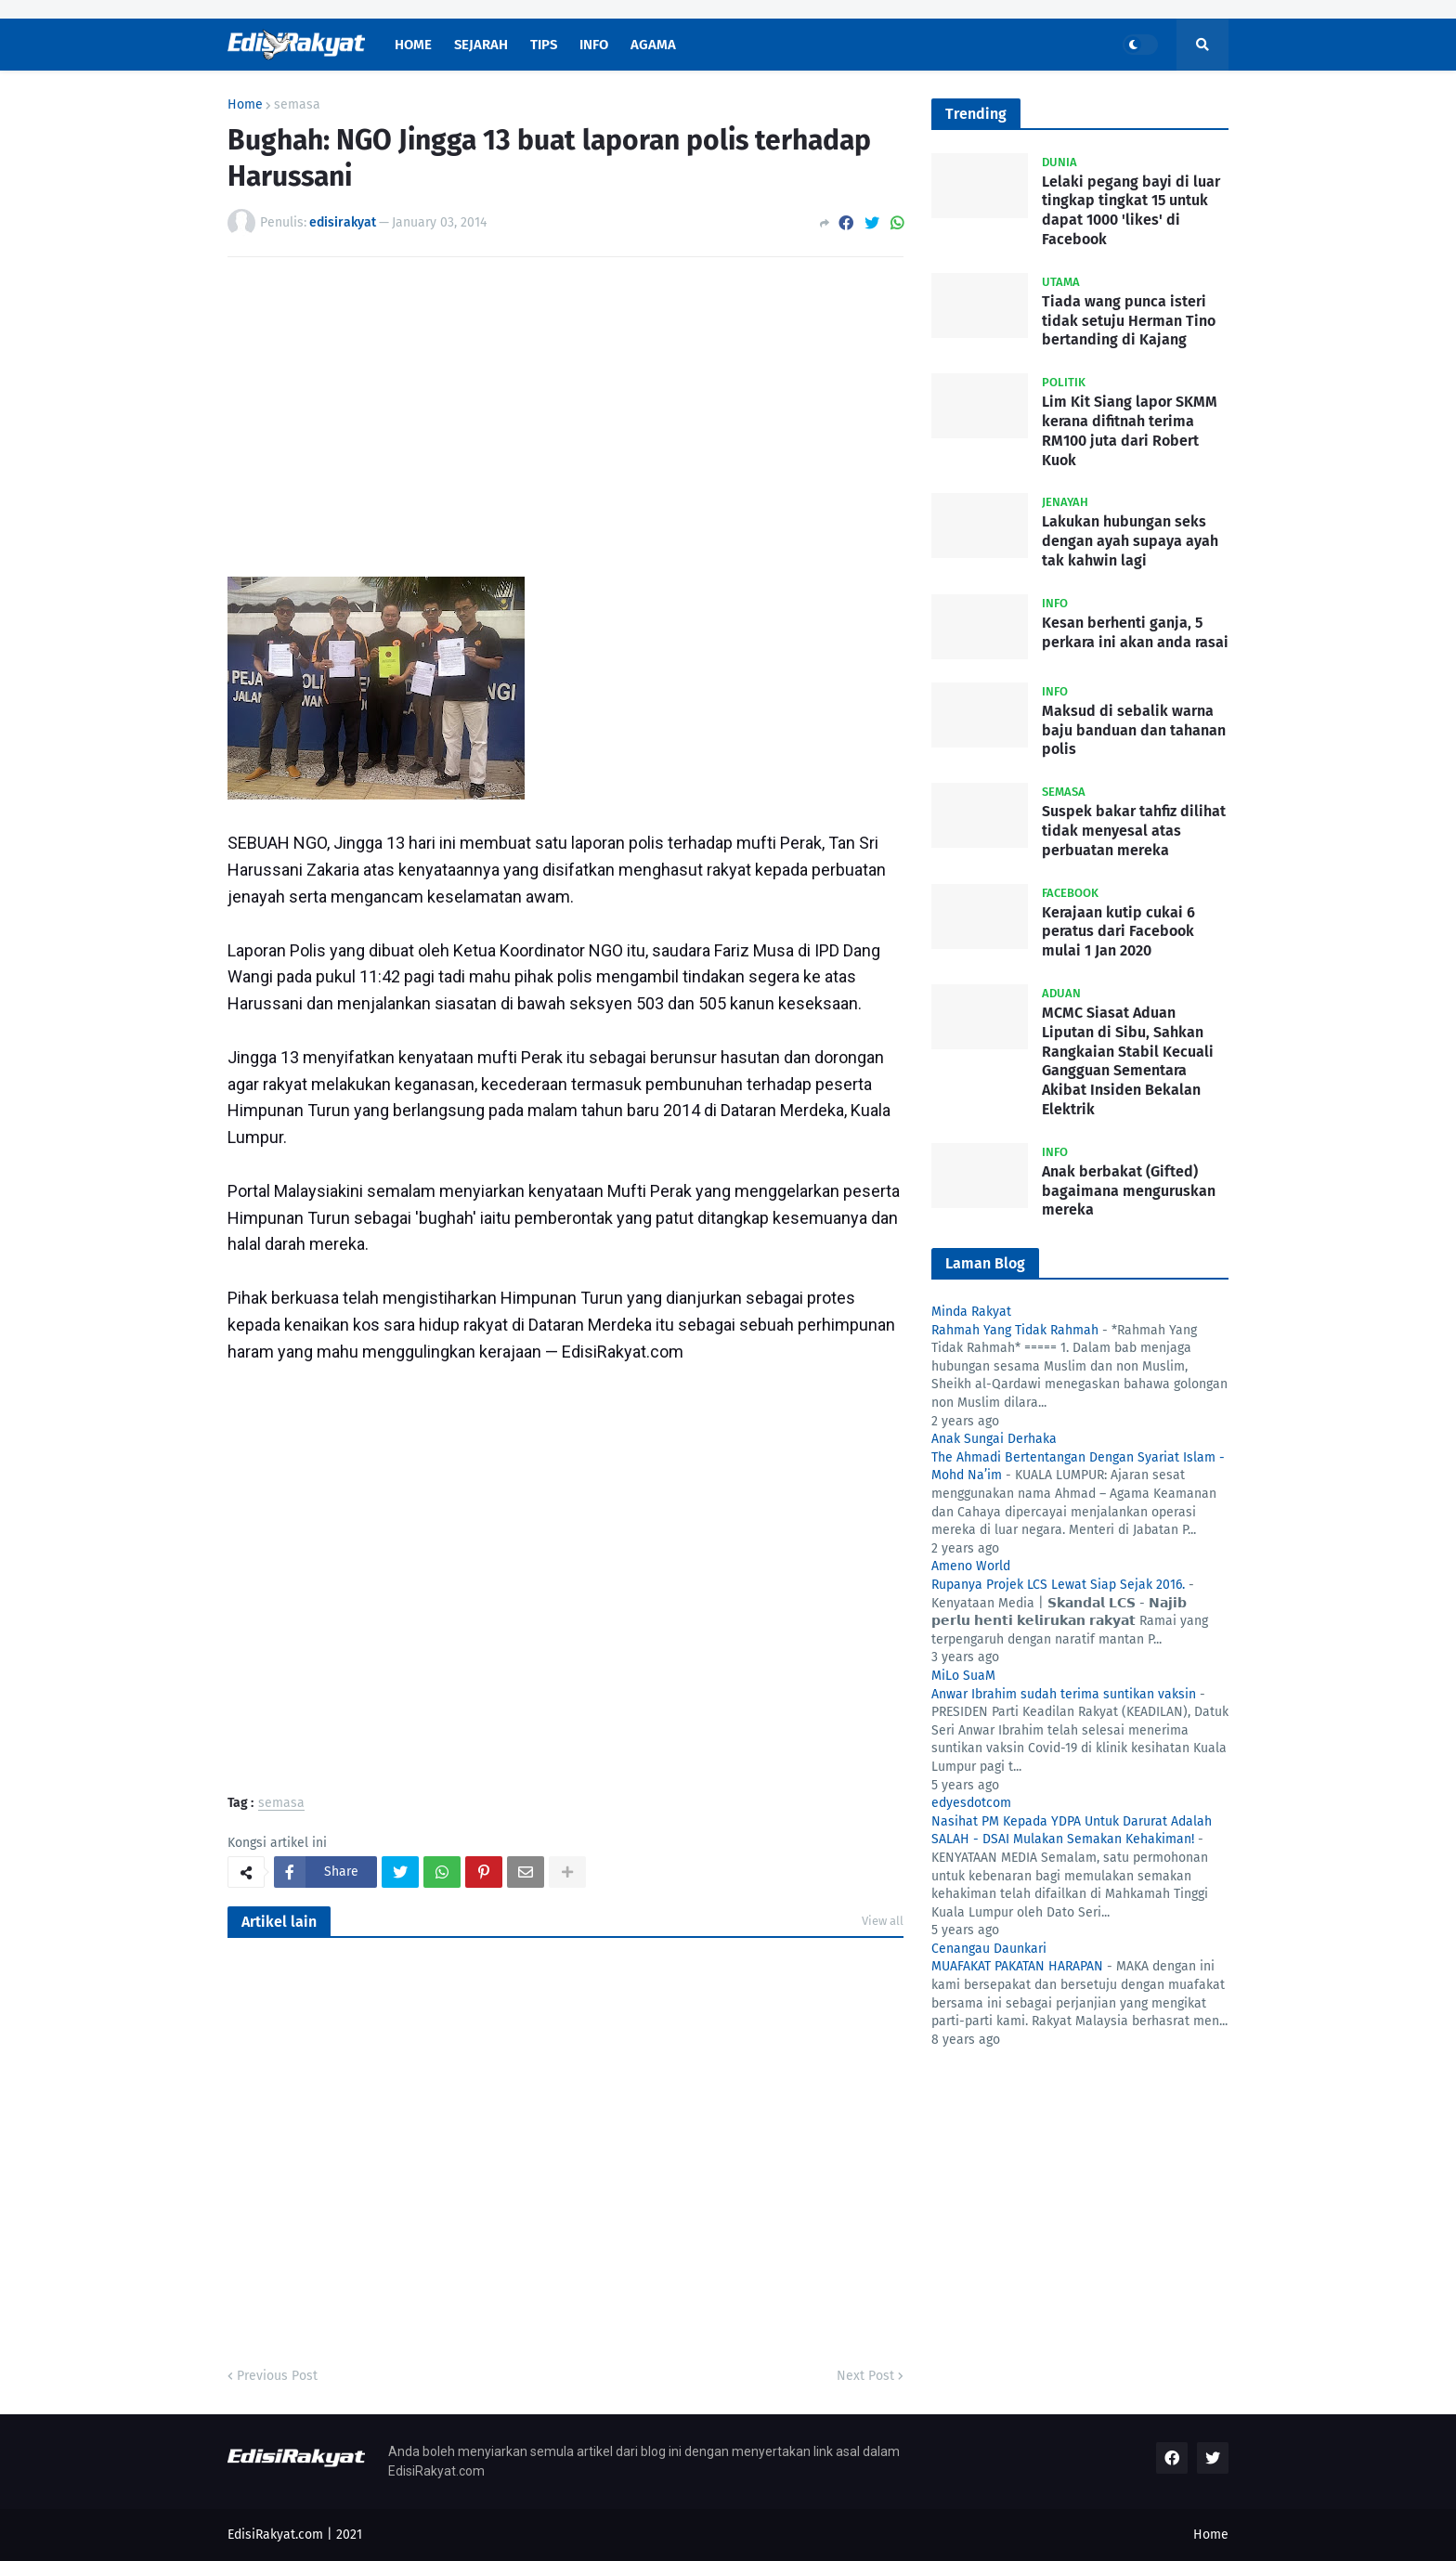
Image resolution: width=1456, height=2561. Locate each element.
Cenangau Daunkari (988, 1948)
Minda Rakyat (971, 1312)
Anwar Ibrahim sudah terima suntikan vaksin (1063, 1694)
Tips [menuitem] (543, 44)
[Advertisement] (566, 410)
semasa (297, 104)
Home (245, 104)
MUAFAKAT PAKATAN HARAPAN (1017, 1966)
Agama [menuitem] (653, 44)
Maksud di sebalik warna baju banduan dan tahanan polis (1134, 730)
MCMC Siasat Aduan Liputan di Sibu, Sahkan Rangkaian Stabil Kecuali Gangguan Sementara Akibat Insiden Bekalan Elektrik (1128, 1061)
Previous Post (277, 2376)
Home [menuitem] (413, 44)
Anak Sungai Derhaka (994, 1439)
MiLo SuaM (963, 1676)
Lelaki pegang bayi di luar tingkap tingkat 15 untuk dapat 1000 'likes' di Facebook (1131, 210)
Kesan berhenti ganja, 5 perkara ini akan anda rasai (1135, 632)
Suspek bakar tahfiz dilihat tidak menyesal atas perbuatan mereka (1134, 830)
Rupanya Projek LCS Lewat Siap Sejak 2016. (1058, 1584)
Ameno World (970, 1566)
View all (883, 1921)
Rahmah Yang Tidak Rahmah (1014, 1330)
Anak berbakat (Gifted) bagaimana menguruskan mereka (1129, 1191)
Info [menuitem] (593, 44)
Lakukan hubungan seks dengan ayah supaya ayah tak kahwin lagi (1130, 541)
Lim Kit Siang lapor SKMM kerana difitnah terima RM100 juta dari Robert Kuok (1129, 430)
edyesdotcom (971, 1803)
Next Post (865, 2376)
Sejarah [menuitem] (481, 44)
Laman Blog (985, 1263)
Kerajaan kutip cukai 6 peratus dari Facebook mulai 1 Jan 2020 (1118, 932)
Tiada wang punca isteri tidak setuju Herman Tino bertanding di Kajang (1129, 320)
